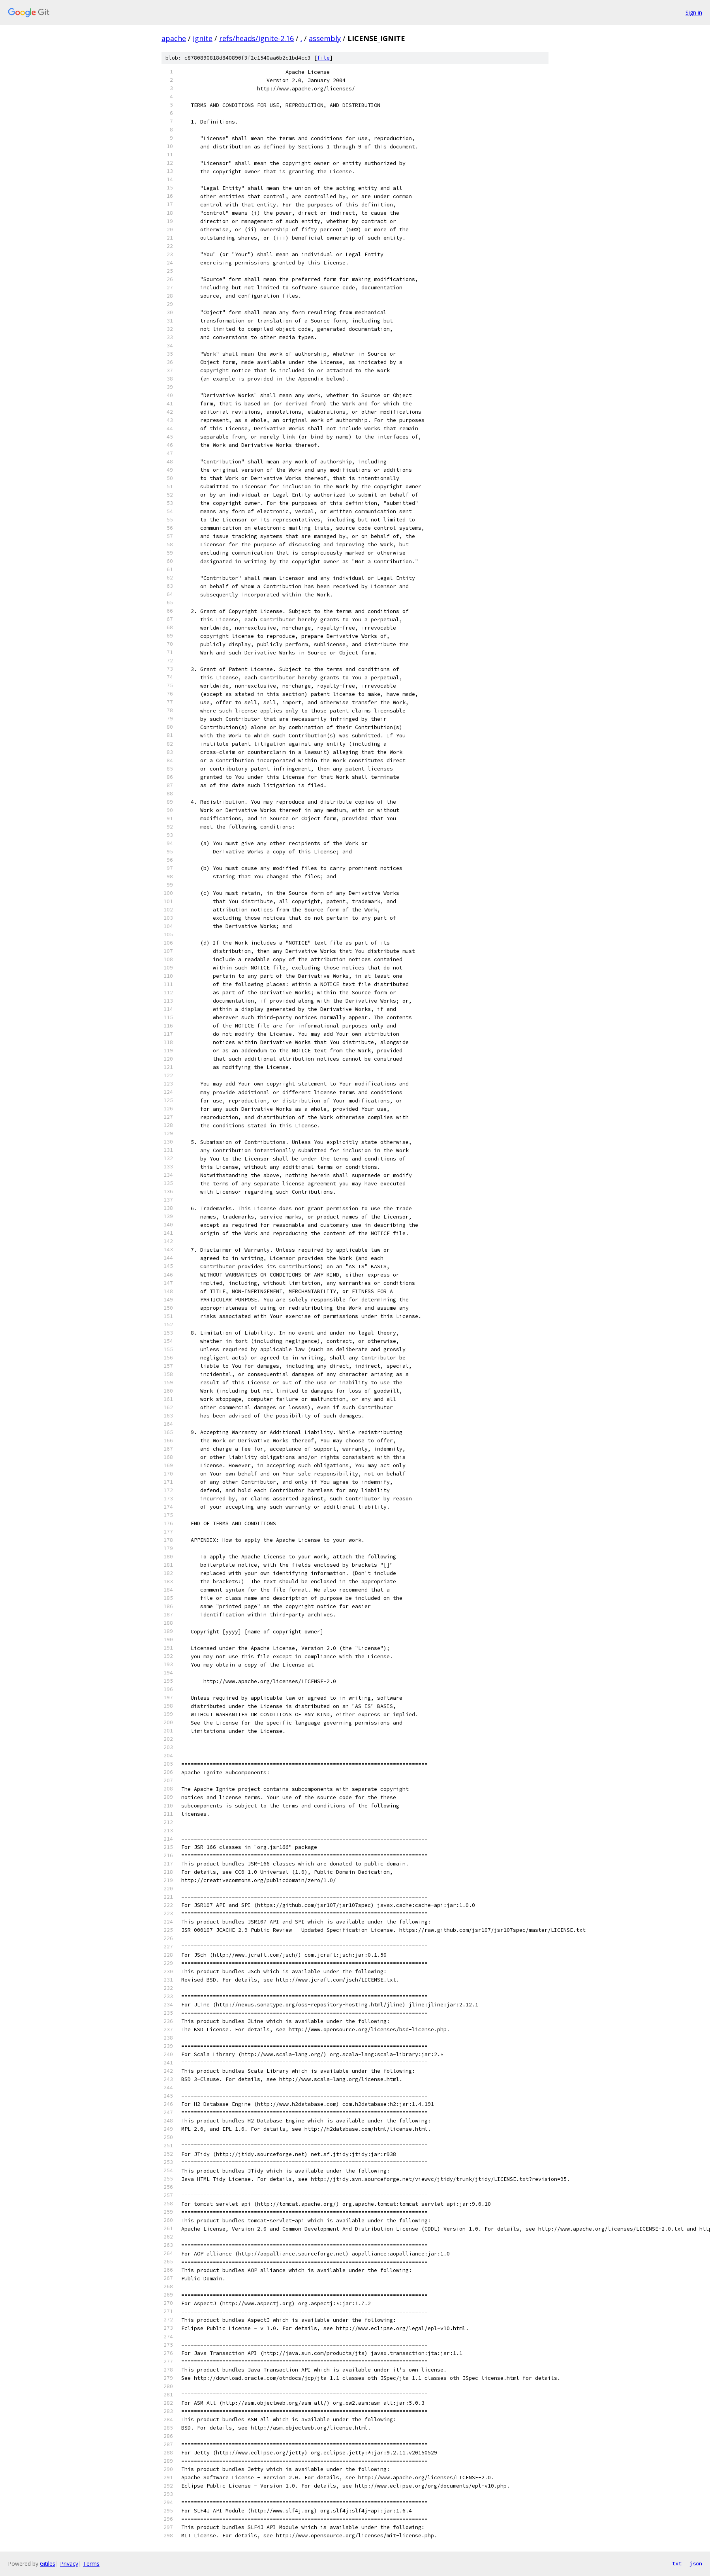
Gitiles (47, 2563)
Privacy (69, 2563)
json (695, 2563)
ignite (202, 38)
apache (174, 38)
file (323, 57)
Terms (91, 2563)
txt (677, 2563)
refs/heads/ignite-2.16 (256, 38)
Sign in (694, 12)
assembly (325, 38)
